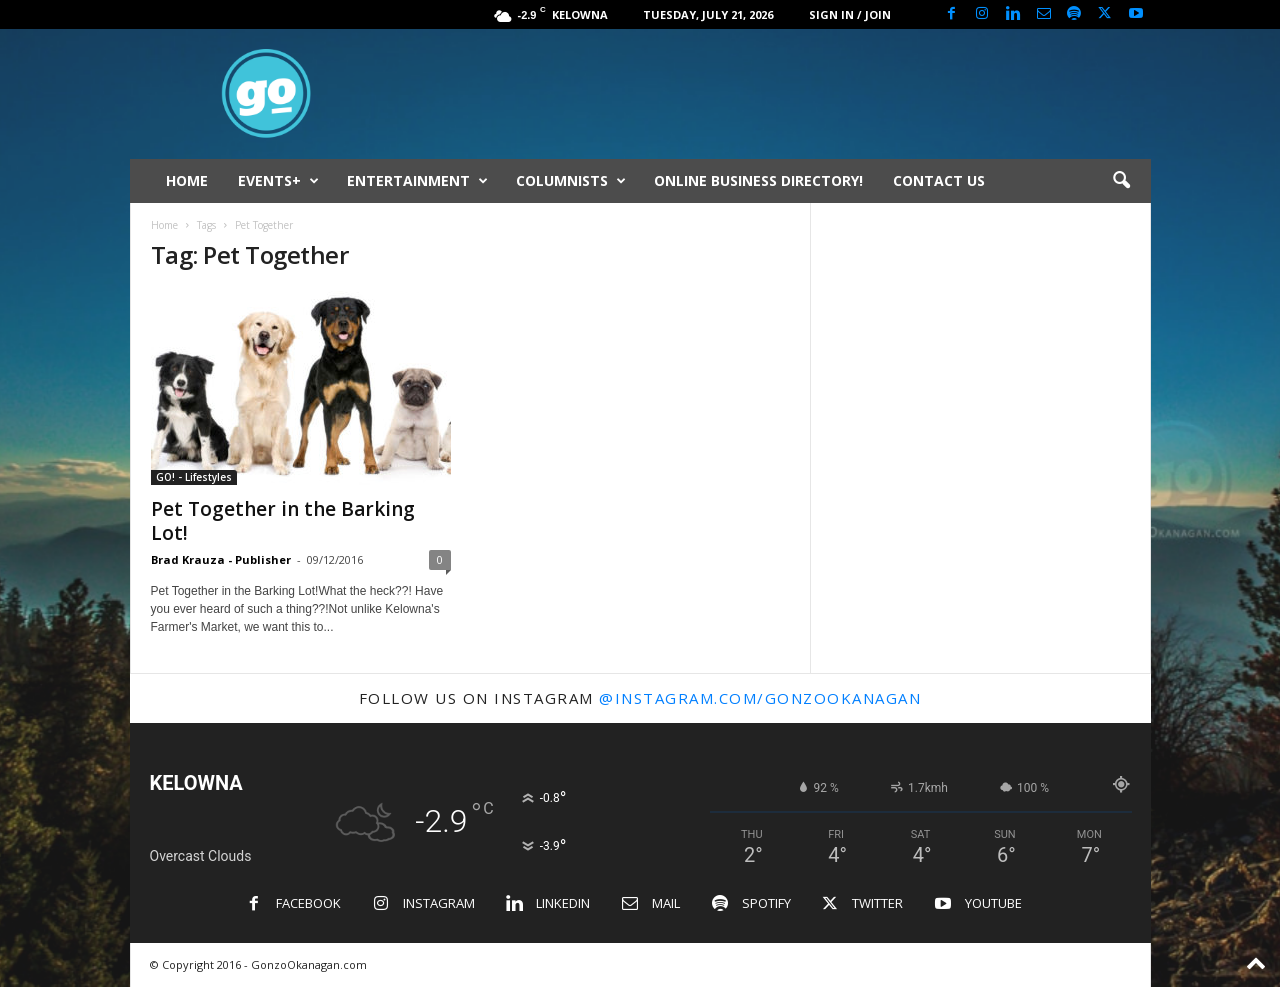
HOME (187, 180)
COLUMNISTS (571, 181)
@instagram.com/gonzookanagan (760, 698)
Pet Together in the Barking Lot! (283, 521)
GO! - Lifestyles (194, 477)
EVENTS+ (278, 181)
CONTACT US (939, 180)
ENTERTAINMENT (417, 181)
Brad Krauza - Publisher (221, 559)
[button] (1121, 181)
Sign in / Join (850, 14)
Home (164, 225)
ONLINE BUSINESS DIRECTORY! (758, 180)
